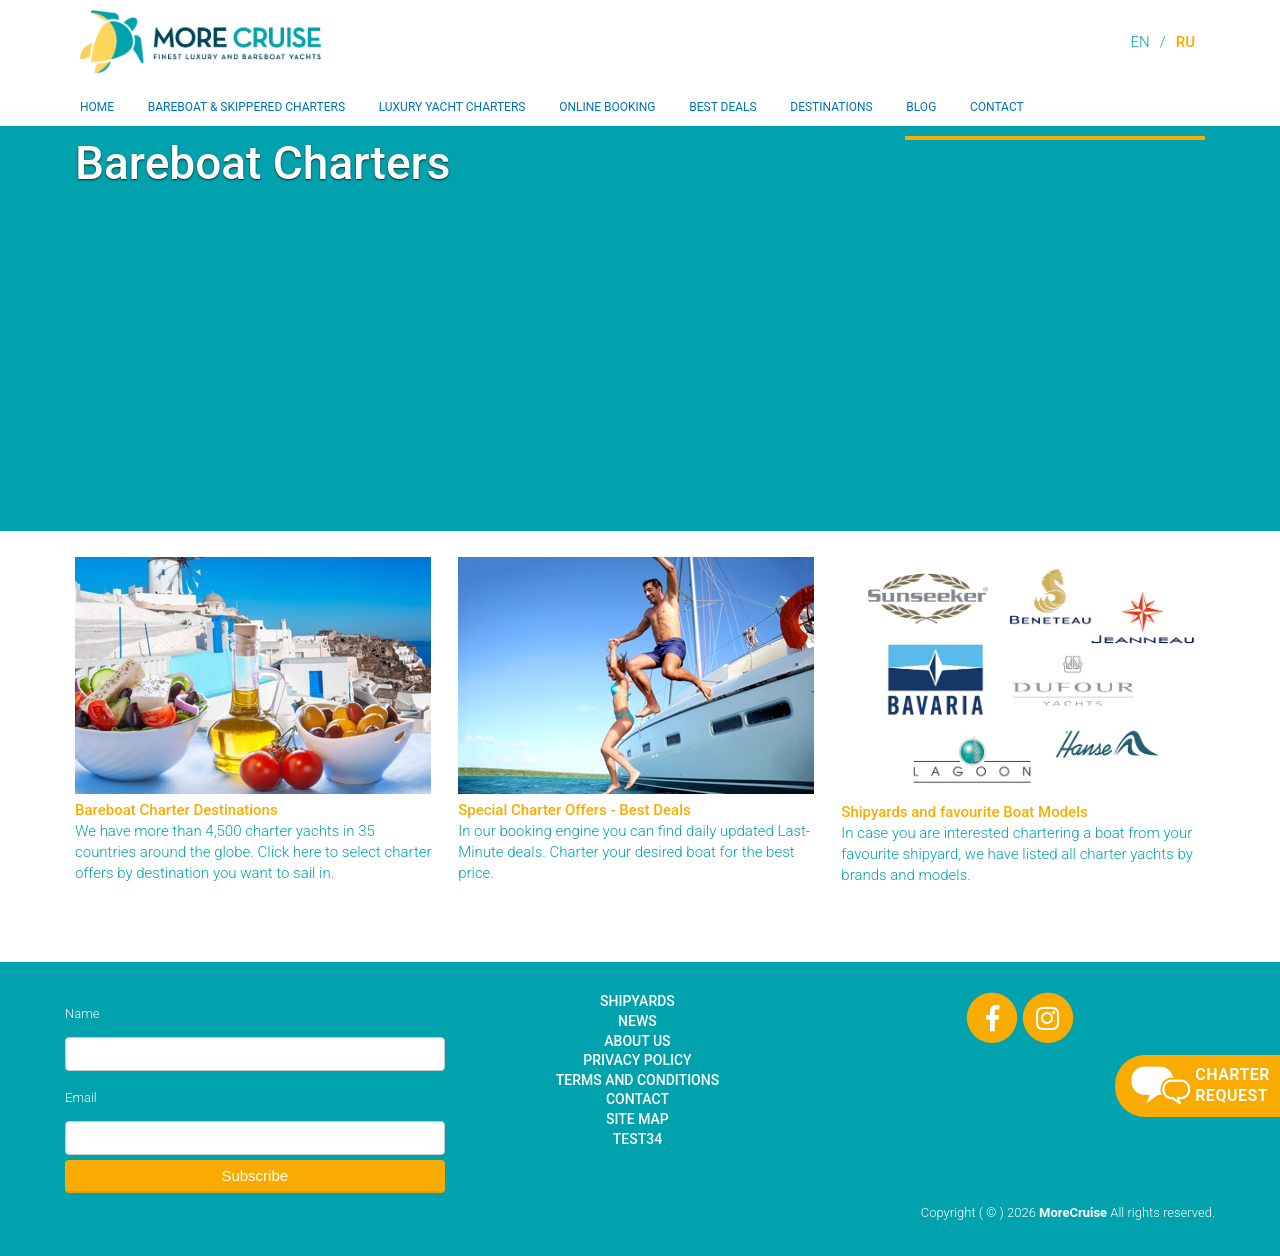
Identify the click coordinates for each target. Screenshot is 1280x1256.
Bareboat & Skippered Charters (246, 107)
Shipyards (637, 1001)
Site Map (637, 1119)
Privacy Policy (637, 1060)
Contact (997, 107)
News (637, 1021)
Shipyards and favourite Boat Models (964, 812)
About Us (637, 1041)
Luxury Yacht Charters (452, 107)
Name (82, 1013)
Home (97, 107)
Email (81, 1097)
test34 (637, 1139)
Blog (921, 107)
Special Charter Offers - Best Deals (574, 810)
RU (1185, 42)
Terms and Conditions (637, 1080)
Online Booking (607, 107)
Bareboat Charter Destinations (176, 810)
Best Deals (722, 107)
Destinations (831, 107)
